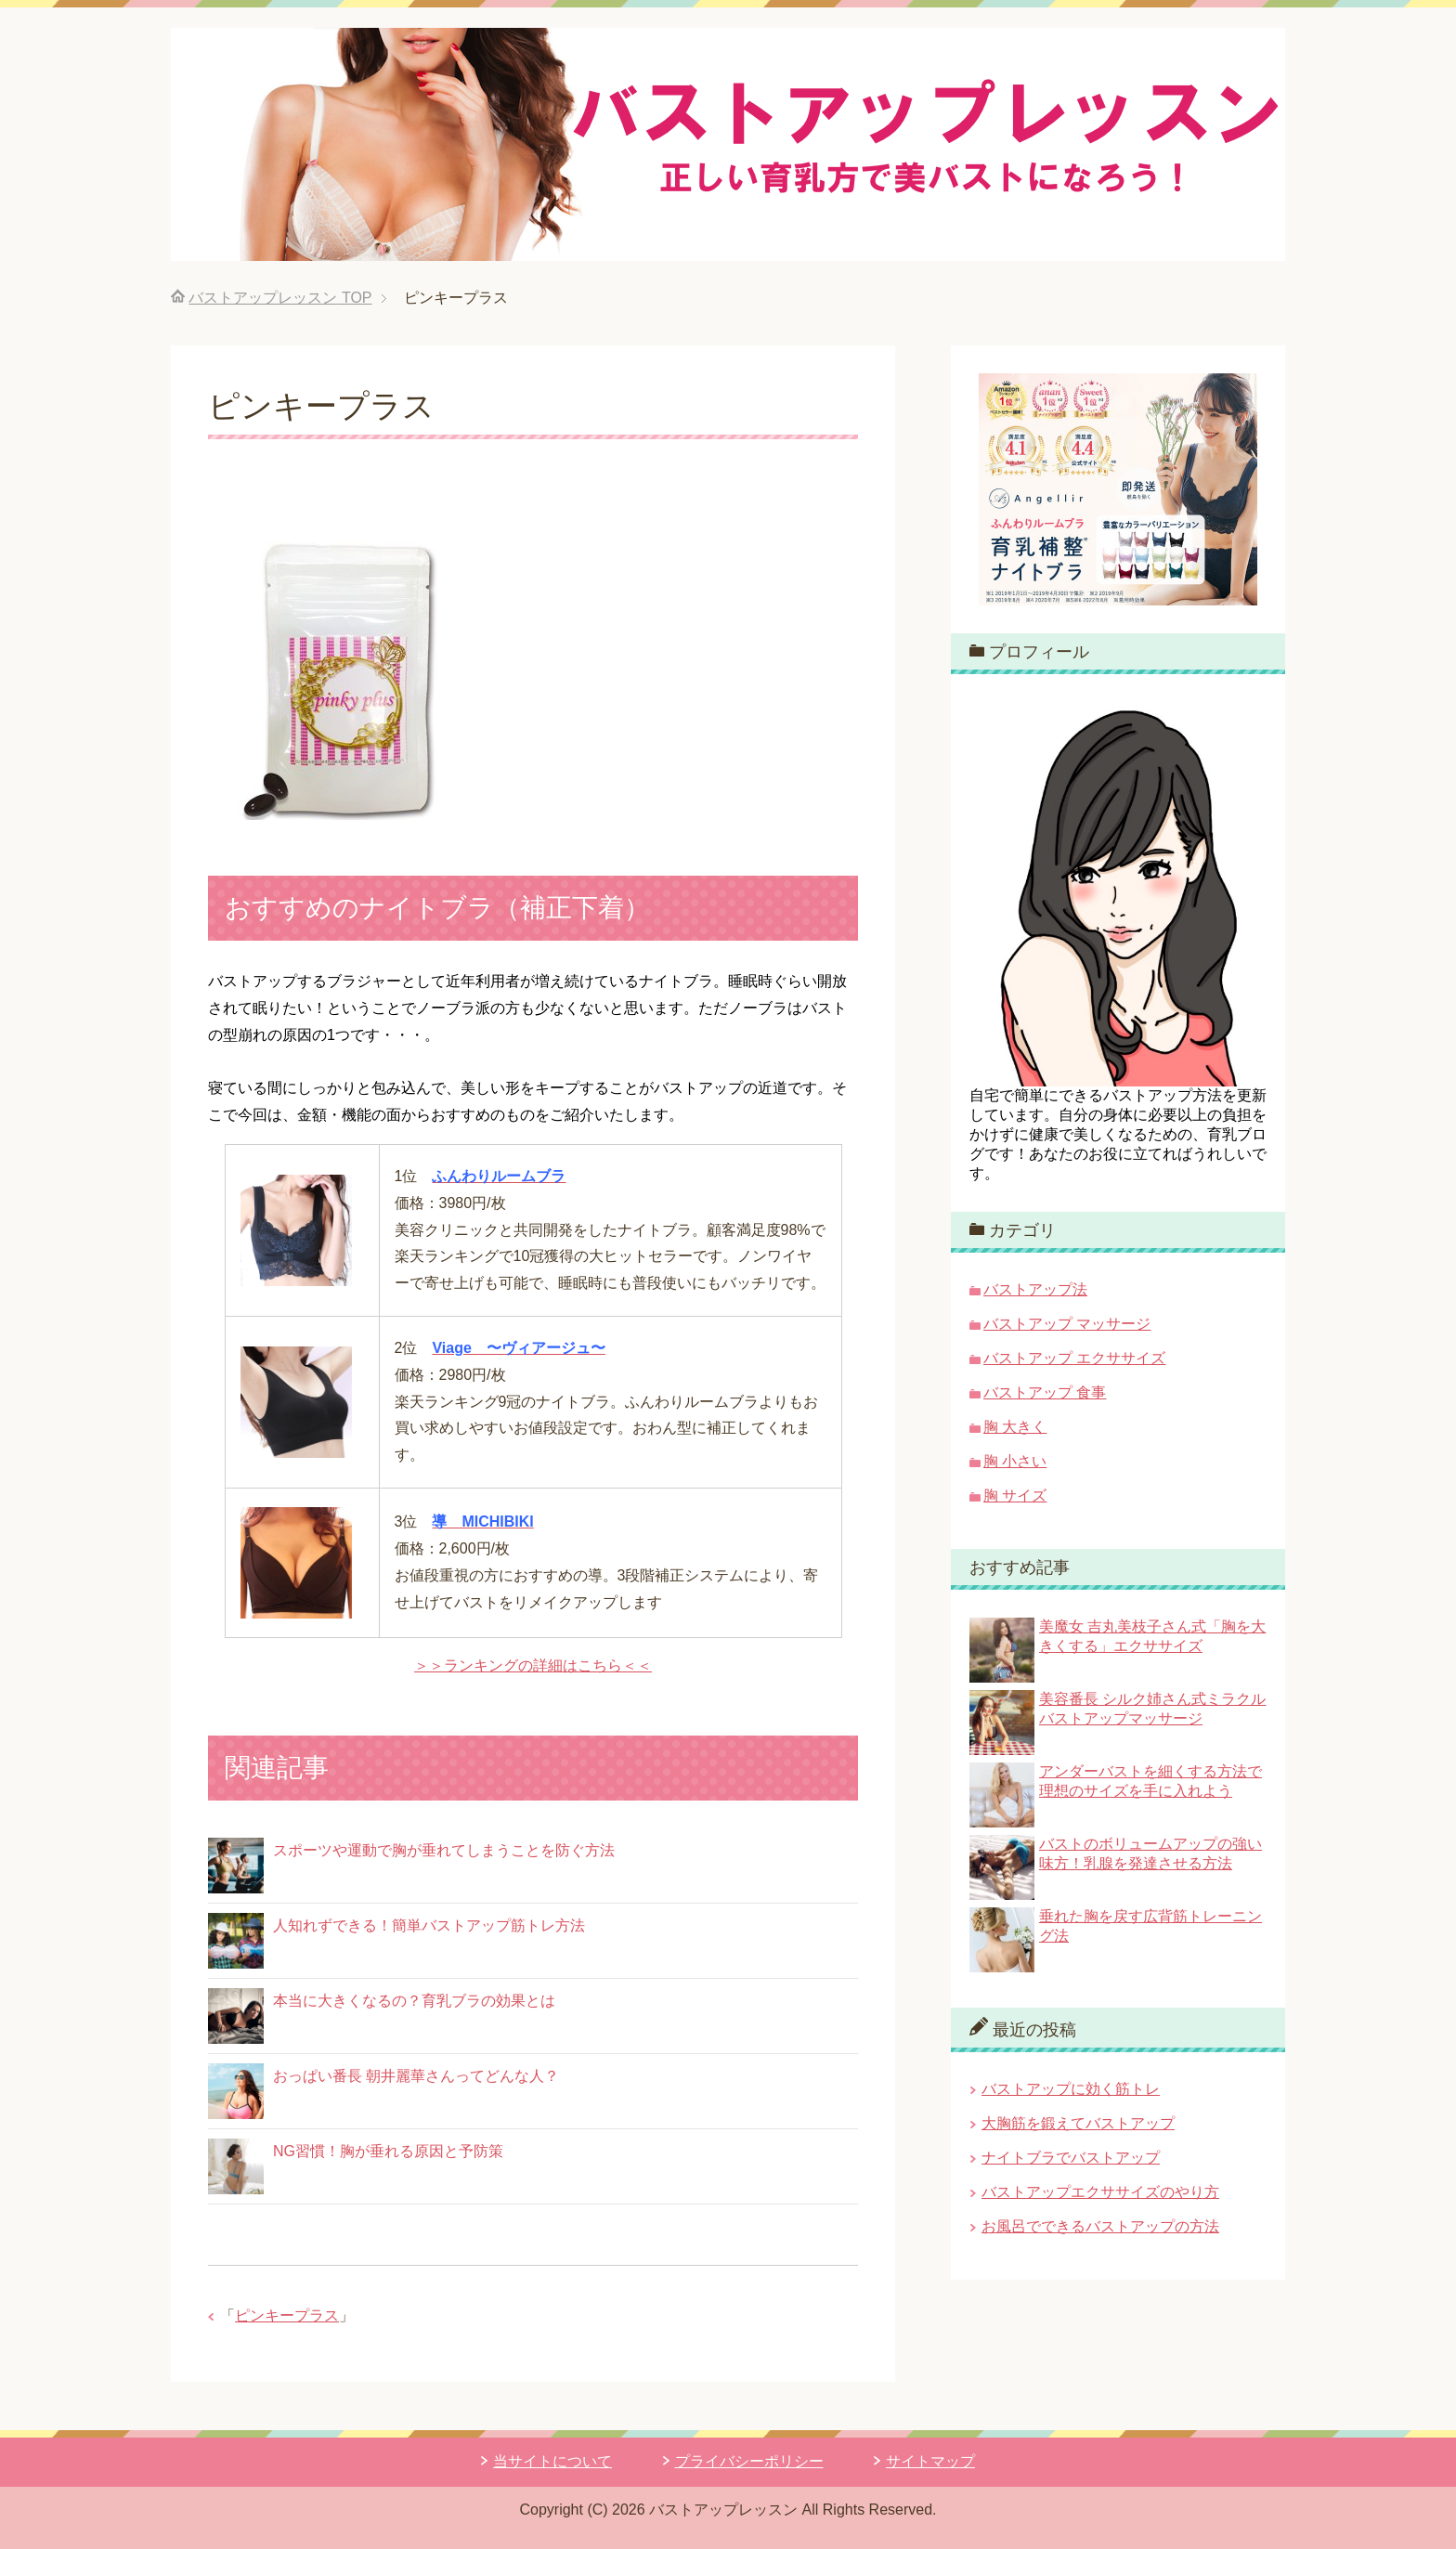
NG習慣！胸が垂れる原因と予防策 (388, 2151)
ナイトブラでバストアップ (1071, 2157)
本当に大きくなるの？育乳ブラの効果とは (414, 2001)
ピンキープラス (287, 2315)
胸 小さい (1014, 1461)
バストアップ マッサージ (1066, 1324)
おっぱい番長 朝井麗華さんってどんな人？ (416, 2076)
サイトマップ (930, 2461)
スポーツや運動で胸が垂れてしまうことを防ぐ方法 (444, 1850)
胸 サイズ (1014, 1495)
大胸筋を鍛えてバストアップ (1078, 2123)
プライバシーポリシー (749, 2461)
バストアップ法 (1035, 1289)
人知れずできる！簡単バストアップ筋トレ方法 (429, 1925)
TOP (279, 298)
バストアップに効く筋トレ (1071, 2089)
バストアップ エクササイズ (1074, 1358)
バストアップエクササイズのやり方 (1100, 2192)
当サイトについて (552, 2461)
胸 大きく (1014, 1427)
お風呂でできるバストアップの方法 (1100, 2226)
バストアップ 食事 (1044, 1392)
